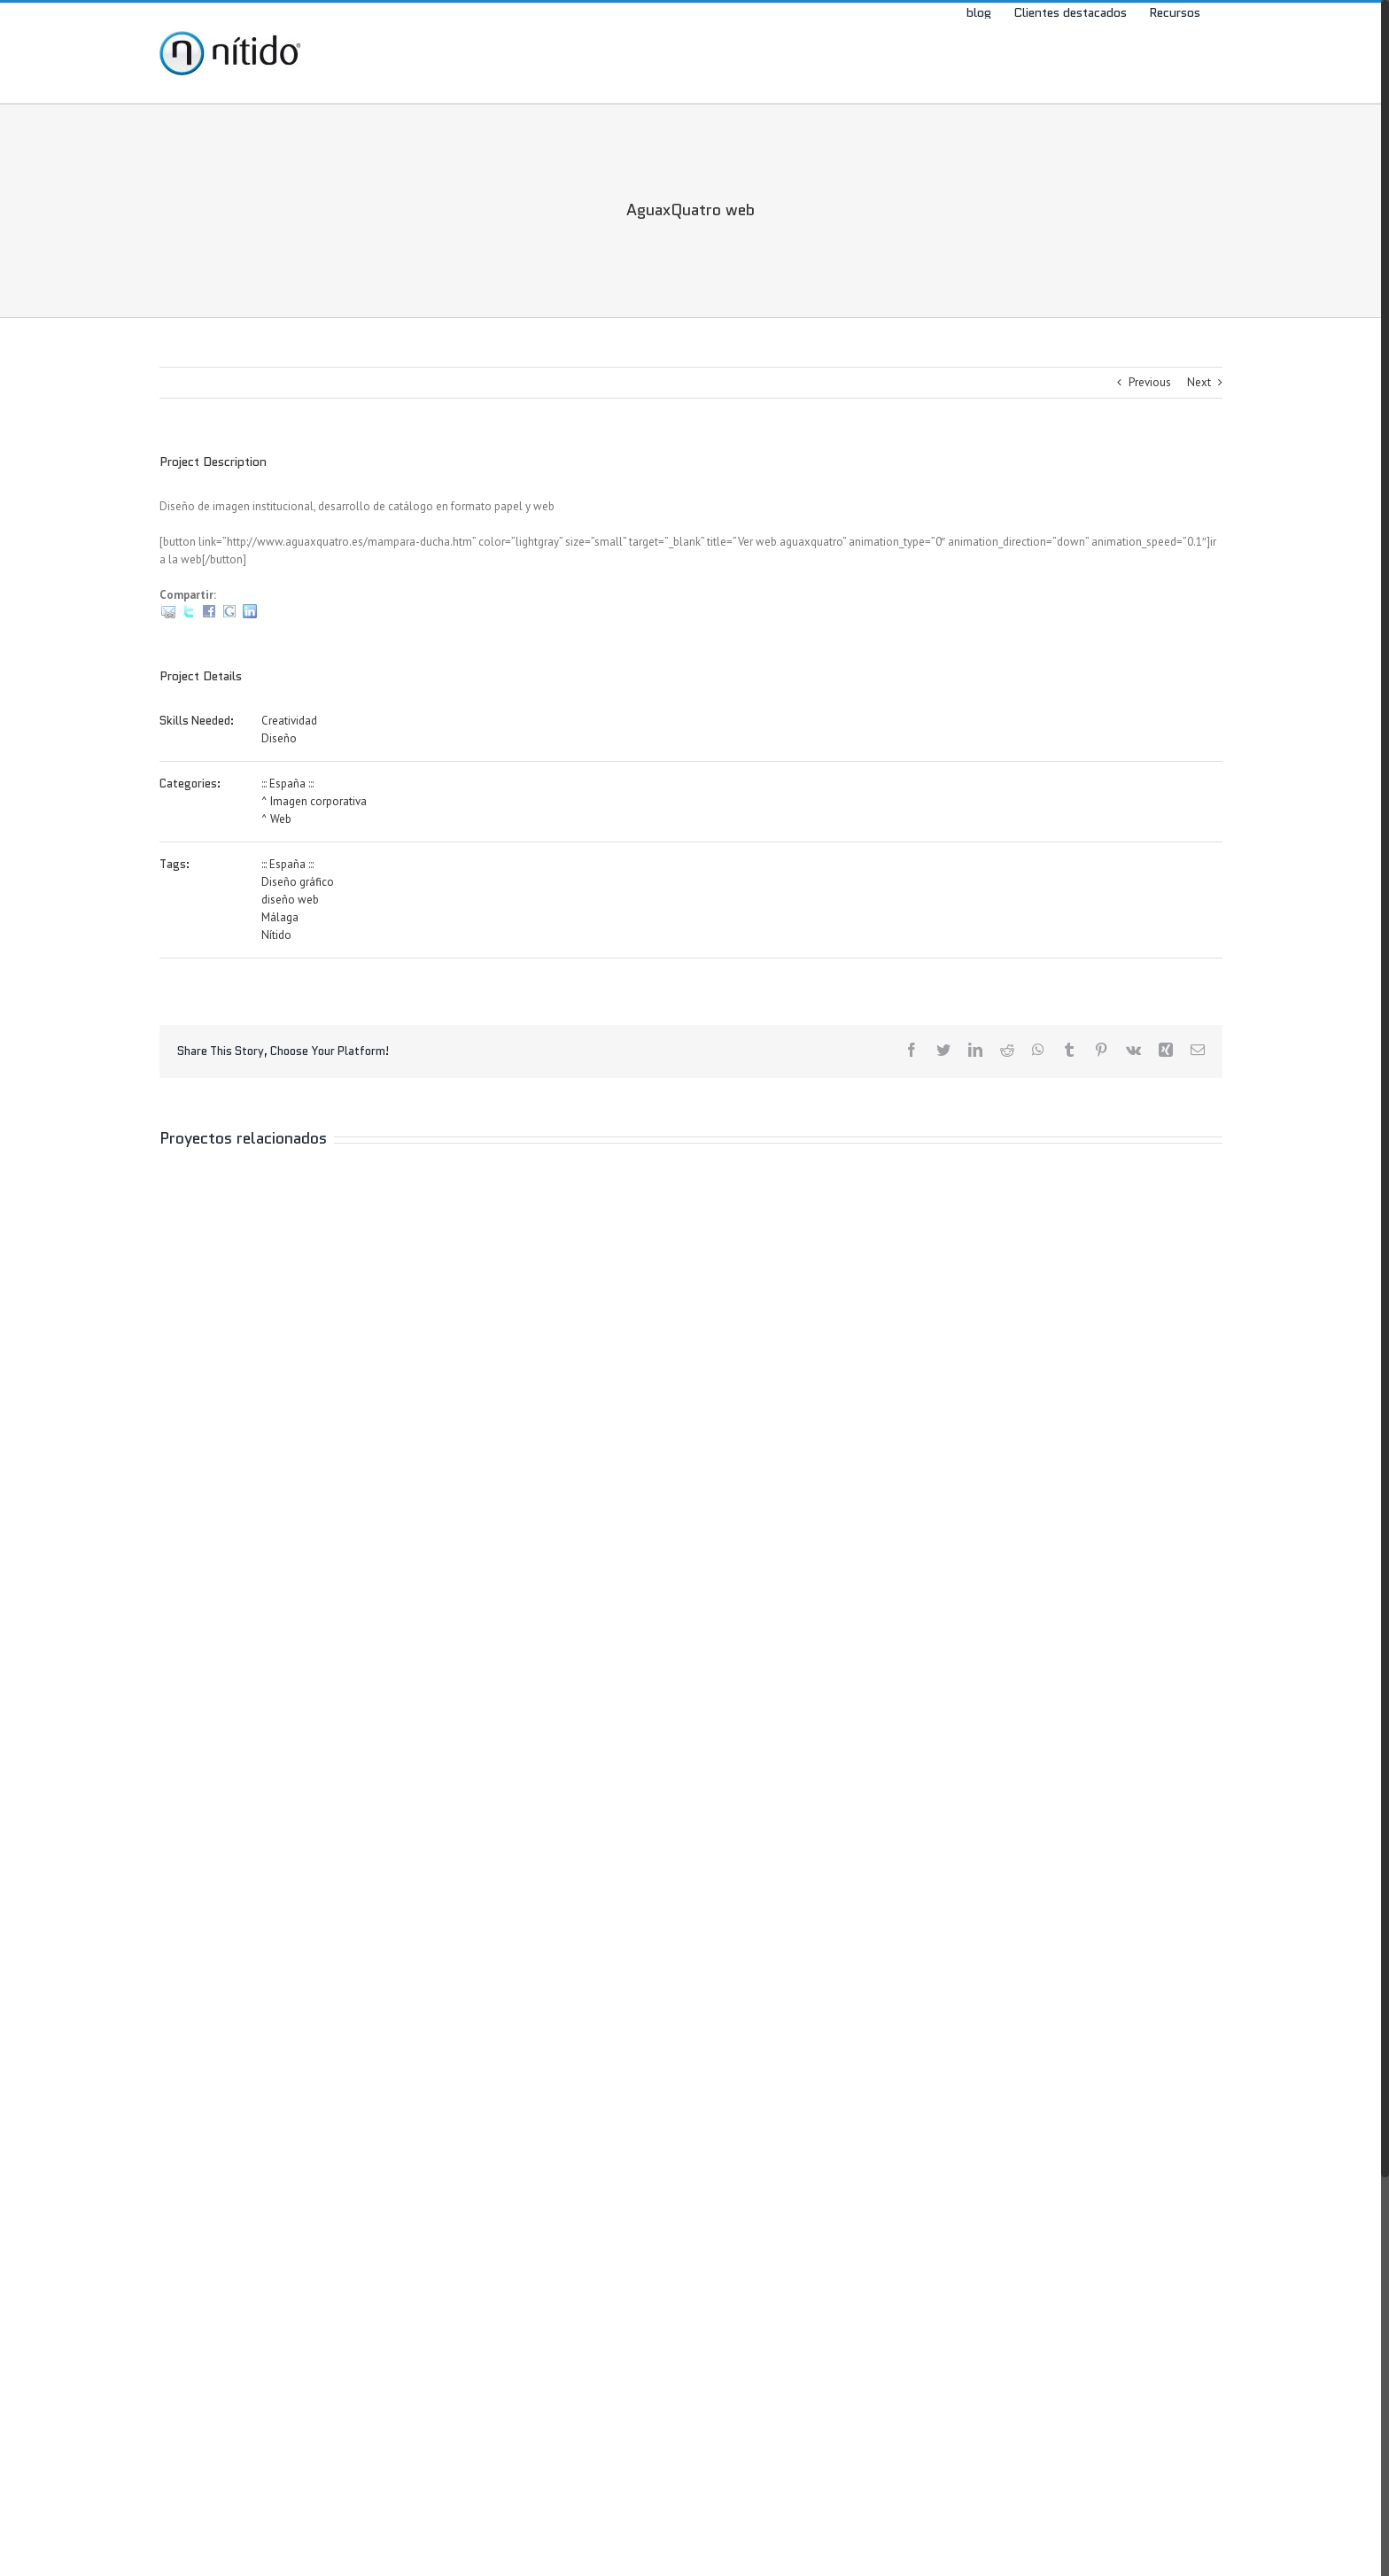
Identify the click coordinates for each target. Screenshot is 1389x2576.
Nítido (276, 935)
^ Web (276, 818)
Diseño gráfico (297, 881)
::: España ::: (287, 783)
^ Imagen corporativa (314, 801)
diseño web (290, 899)
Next (1199, 382)
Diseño (279, 738)
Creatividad (289, 720)
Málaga (280, 917)
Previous (1150, 382)
